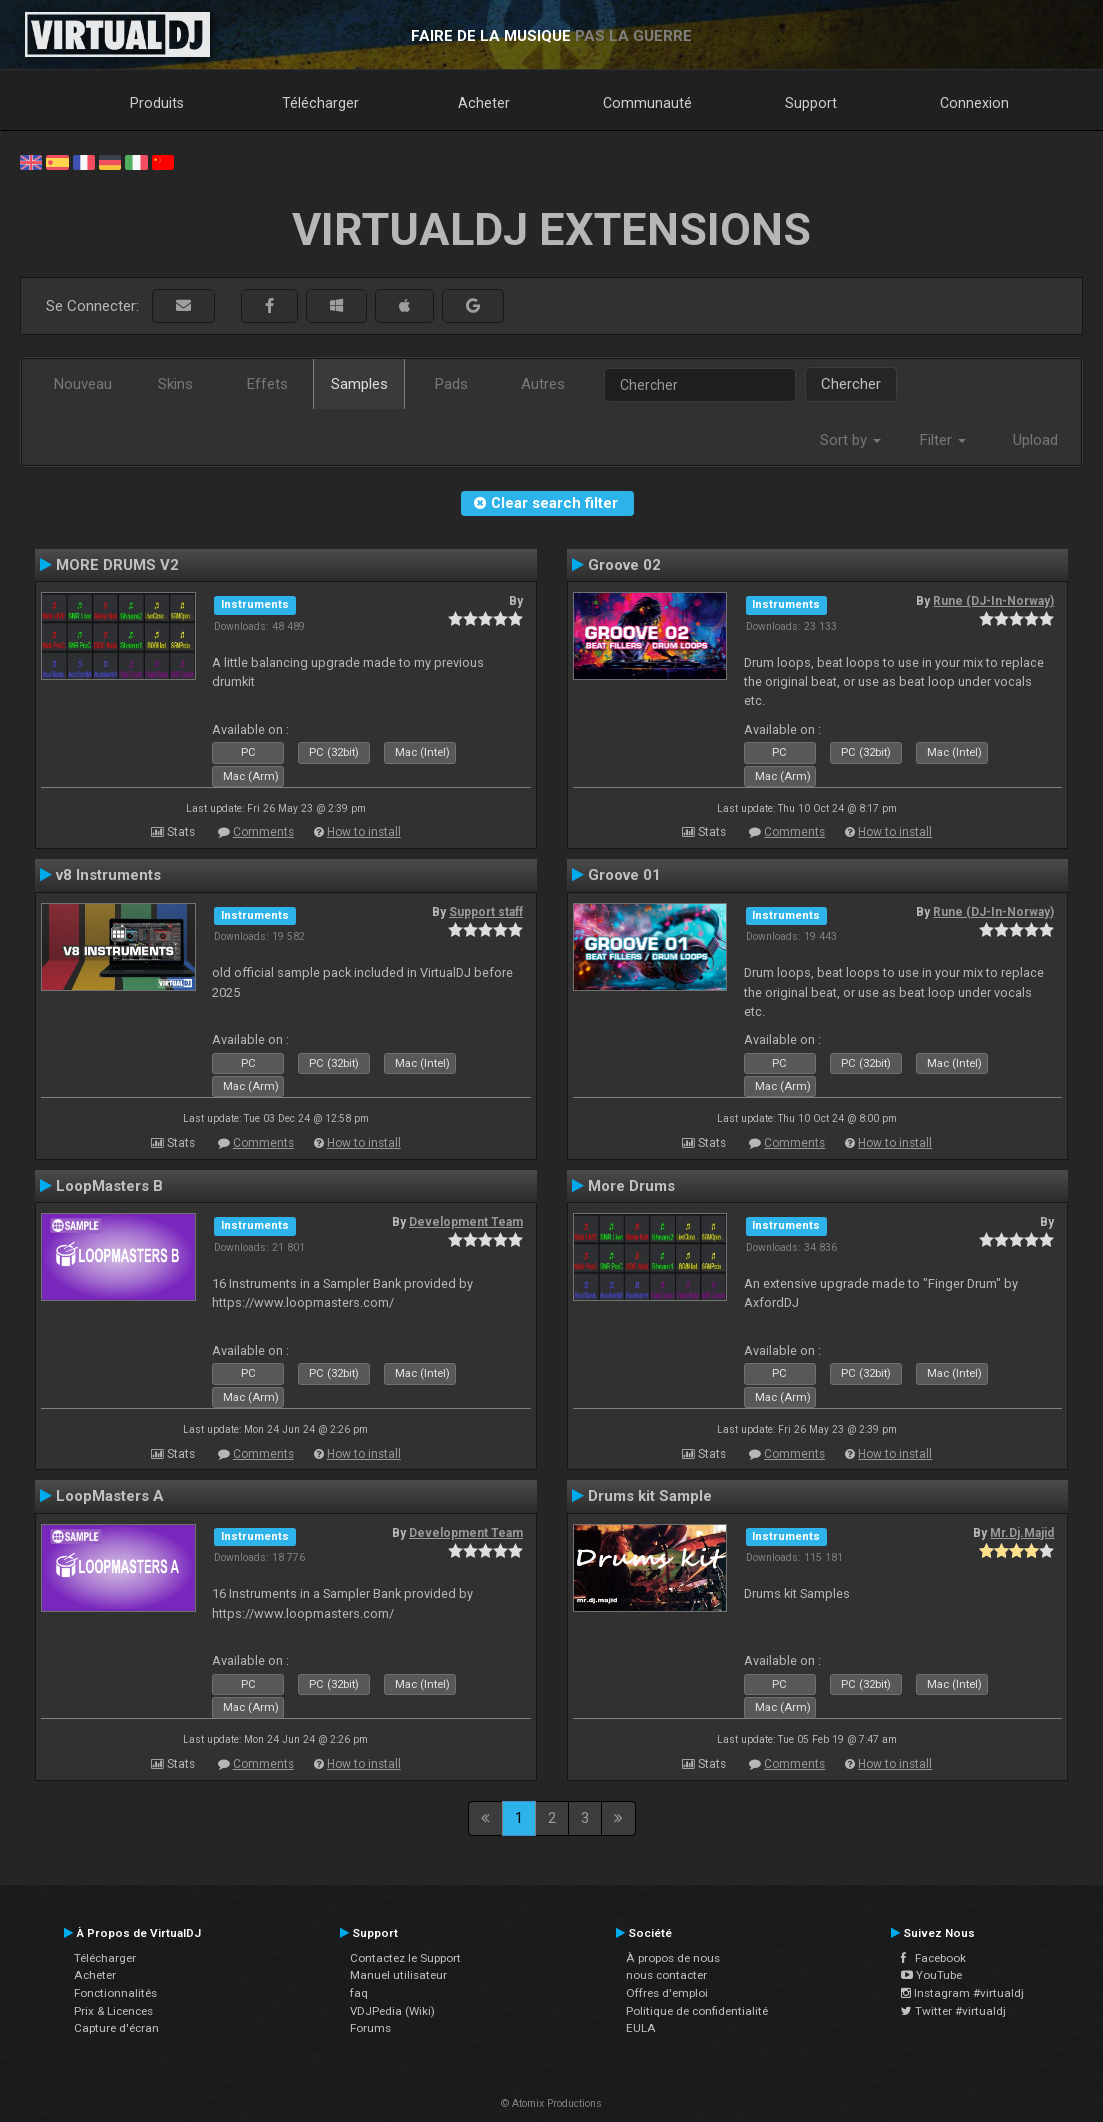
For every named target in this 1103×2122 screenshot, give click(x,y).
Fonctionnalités (115, 1993)
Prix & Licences (113, 2011)
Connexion (974, 103)
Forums (370, 2028)
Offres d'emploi (667, 1993)
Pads (451, 384)
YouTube (931, 1975)
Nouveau (83, 384)
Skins (175, 384)
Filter (943, 440)
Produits (157, 103)
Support (811, 103)
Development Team (466, 1222)
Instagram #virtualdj (962, 1993)
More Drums (631, 1186)
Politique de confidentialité (697, 2011)
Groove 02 (624, 565)
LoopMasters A (110, 1496)
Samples (359, 384)
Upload (1035, 440)
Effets (267, 384)
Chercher (851, 384)
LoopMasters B (109, 1186)
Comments (263, 832)
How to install (364, 832)
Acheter (484, 103)
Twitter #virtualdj (953, 2011)
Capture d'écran (116, 2028)
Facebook (933, 1958)
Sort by (850, 440)
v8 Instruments (108, 875)
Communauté (647, 103)
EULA (641, 2028)
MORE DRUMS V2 (117, 565)
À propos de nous (673, 1958)
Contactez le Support (405, 1958)
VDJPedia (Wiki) (392, 2011)
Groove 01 (624, 875)
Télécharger (320, 103)
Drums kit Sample (650, 1496)
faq (359, 1993)
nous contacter (666, 1975)
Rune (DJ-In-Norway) (993, 601)
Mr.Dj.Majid (1022, 1533)
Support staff (486, 912)
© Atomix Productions (551, 2103)
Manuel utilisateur (398, 1975)
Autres (543, 384)
